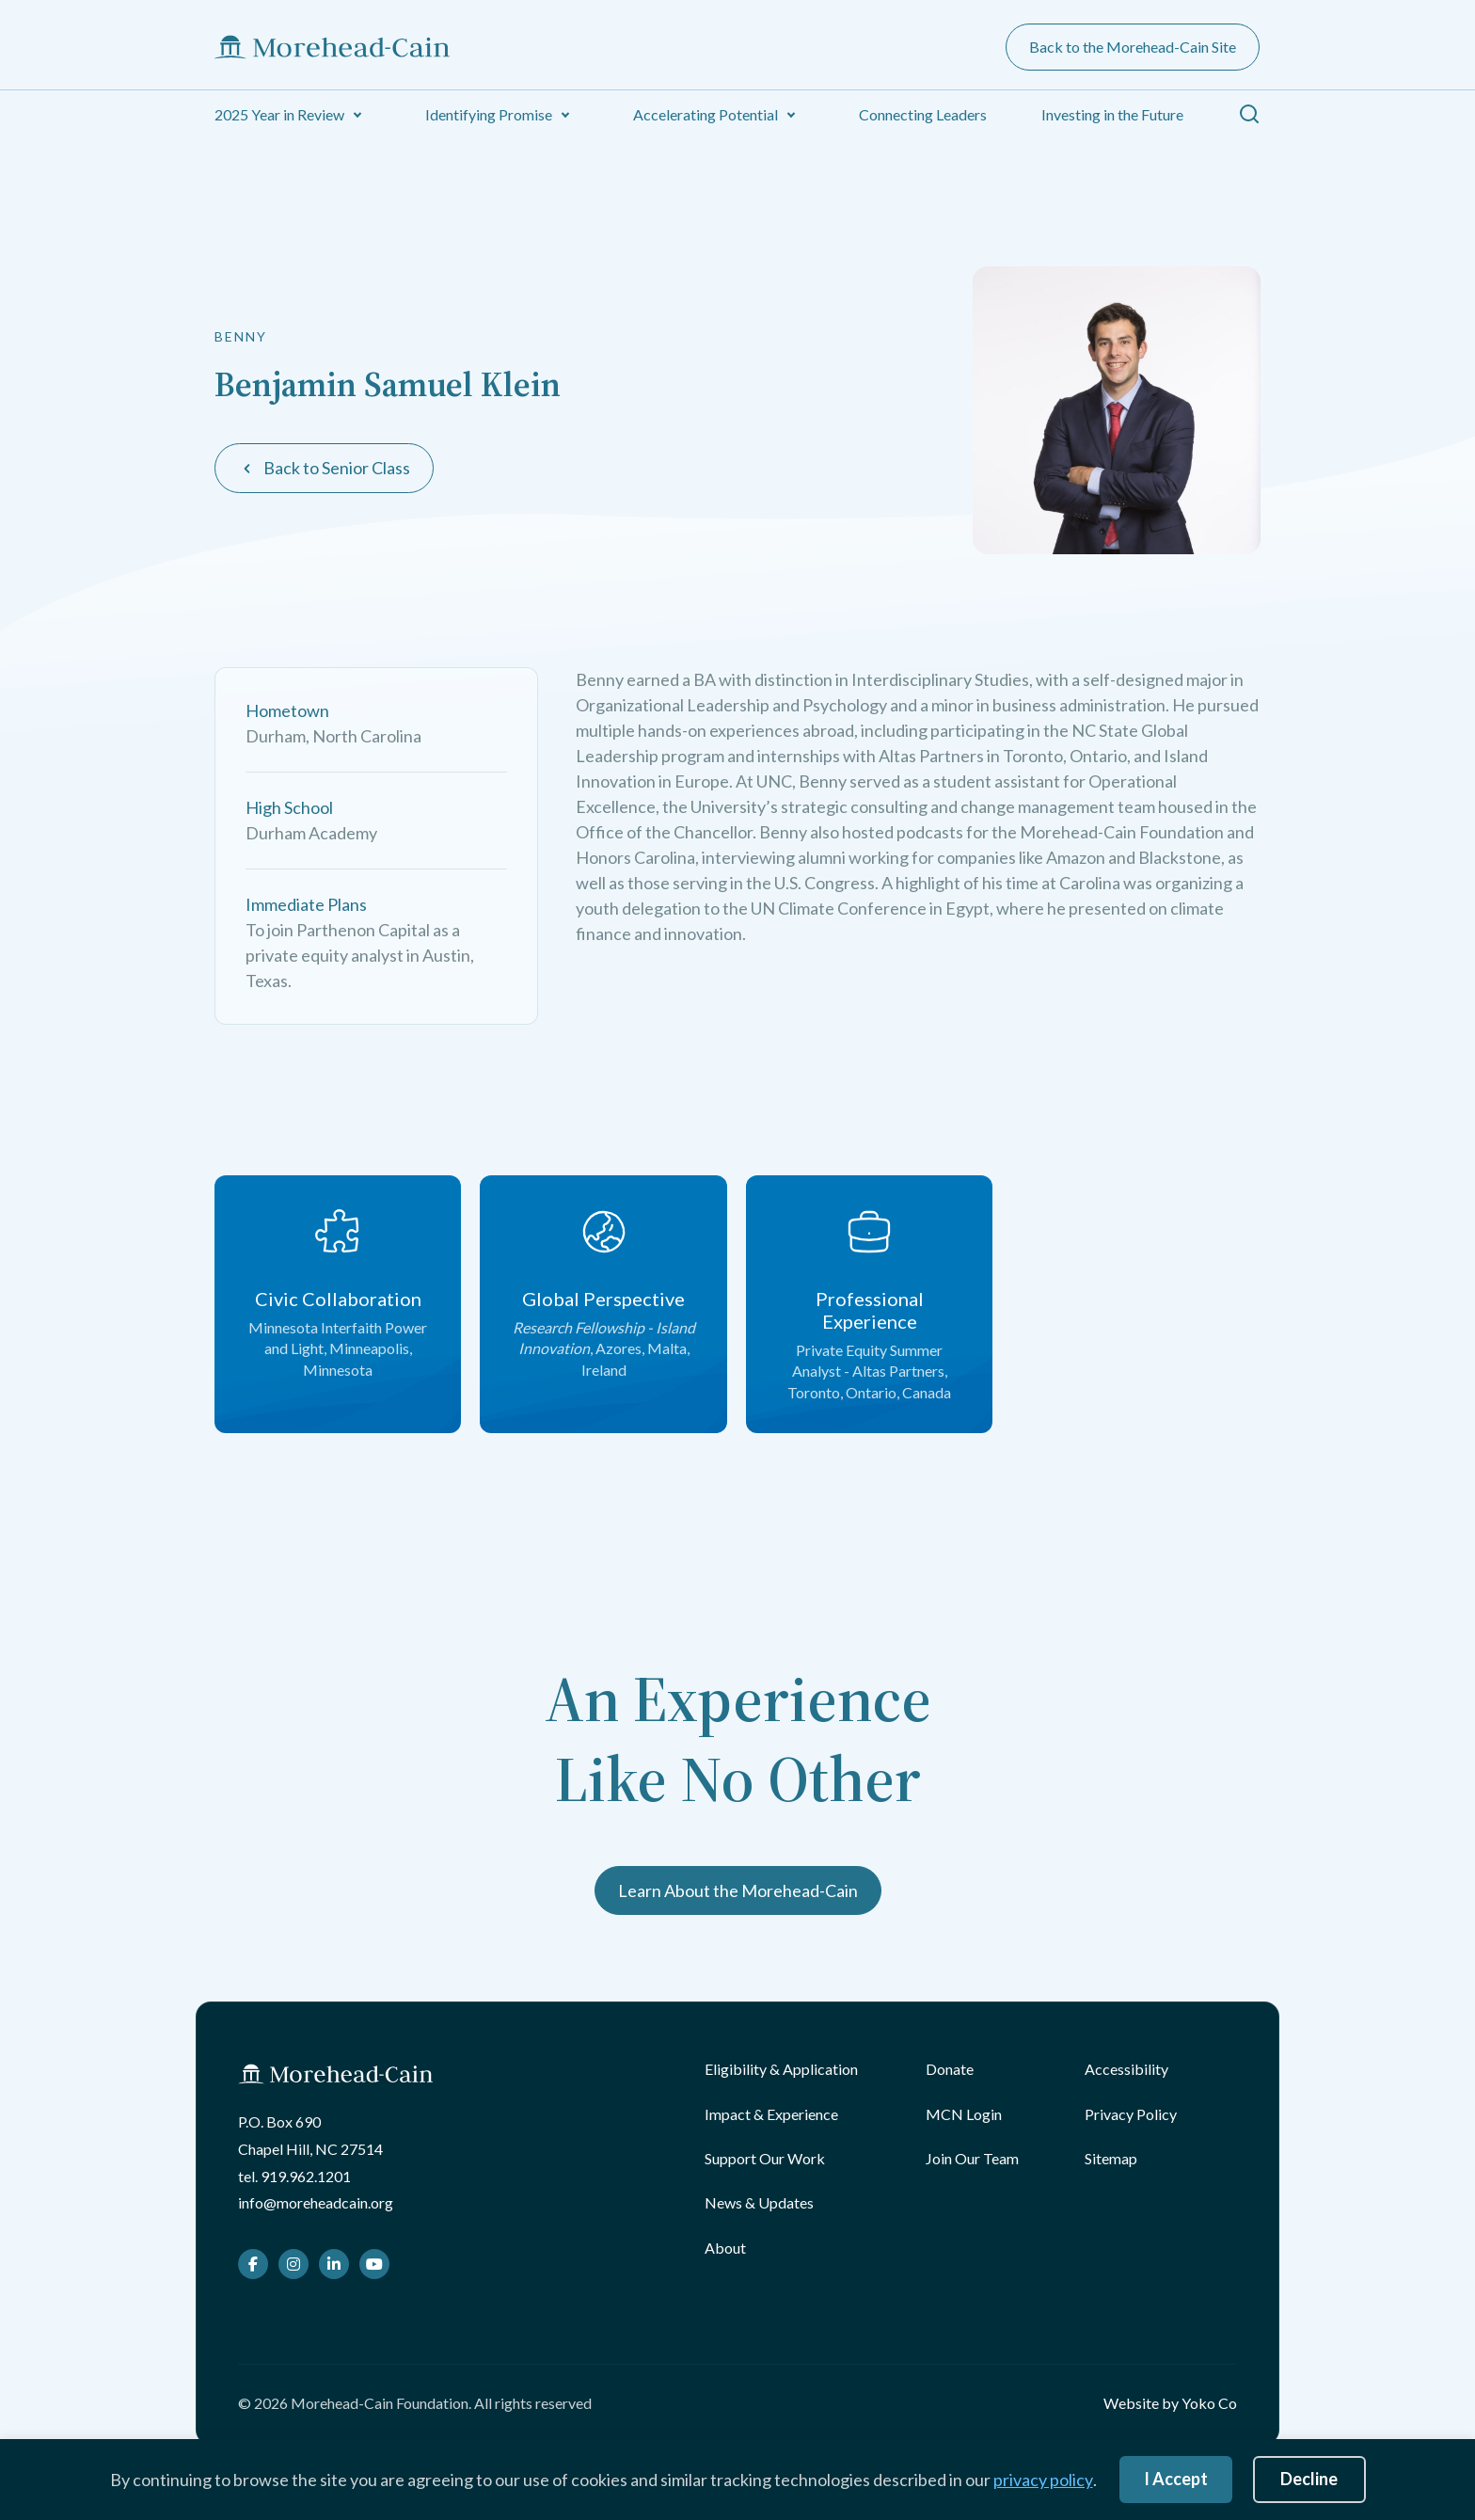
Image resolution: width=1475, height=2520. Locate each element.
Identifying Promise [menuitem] (488, 114)
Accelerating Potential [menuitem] (705, 114)
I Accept (1176, 2478)
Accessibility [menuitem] (1126, 2069)
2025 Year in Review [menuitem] (279, 114)
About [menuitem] (725, 2248)
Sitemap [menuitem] (1111, 2158)
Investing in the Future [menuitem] (1112, 114)
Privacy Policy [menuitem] (1131, 2114)
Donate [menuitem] (950, 2069)
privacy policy (1043, 2479)
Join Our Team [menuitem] (972, 2158)
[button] (357, 114)
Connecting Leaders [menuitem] (923, 114)
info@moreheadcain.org (315, 2202)
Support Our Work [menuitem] (765, 2158)
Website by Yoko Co (1170, 2403)
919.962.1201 (306, 2176)
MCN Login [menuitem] (964, 2114)
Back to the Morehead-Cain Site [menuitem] (1132, 47)
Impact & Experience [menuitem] (771, 2114)
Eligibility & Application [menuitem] (781, 2069)
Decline (1309, 2478)
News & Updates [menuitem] (759, 2202)
